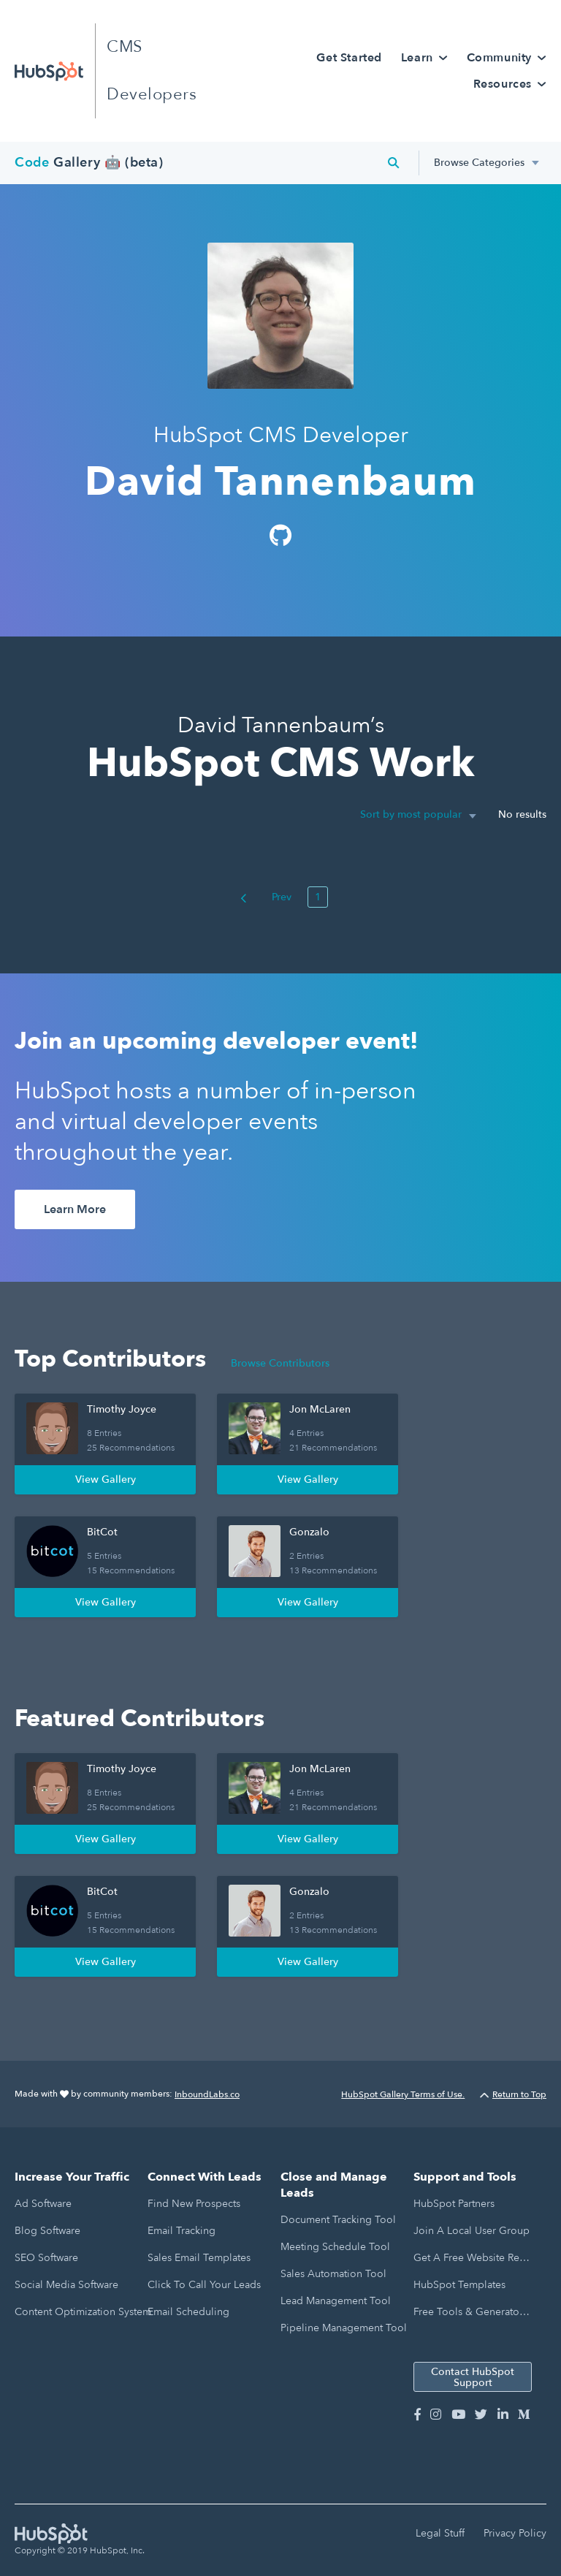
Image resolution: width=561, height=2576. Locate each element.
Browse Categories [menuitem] (479, 163)
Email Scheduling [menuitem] (188, 2312)
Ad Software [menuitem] (43, 2204)
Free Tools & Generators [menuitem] (470, 2312)
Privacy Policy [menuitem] (515, 2533)
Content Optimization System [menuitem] (83, 2312)
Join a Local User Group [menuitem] (471, 2231)
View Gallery (105, 1479)
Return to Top (513, 2094)
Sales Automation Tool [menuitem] (333, 2274)
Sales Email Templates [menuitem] (199, 2258)
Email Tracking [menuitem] (181, 2231)
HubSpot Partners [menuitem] (454, 2204)
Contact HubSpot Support (472, 2377)
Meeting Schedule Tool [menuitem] (335, 2247)
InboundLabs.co (207, 2094)
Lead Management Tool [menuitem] (335, 2301)
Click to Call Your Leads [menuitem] (204, 2285)
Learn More (75, 1209)
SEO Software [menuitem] (46, 2258)
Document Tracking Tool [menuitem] (338, 2220)
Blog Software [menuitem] (47, 2231)
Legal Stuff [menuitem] (440, 2533)
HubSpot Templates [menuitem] (459, 2285)
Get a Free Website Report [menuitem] (471, 2258)
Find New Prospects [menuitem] (194, 2204)
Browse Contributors (280, 1363)
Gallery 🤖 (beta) (89, 162)
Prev (265, 897)
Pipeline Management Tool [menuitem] (343, 2328)
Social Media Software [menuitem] (66, 2285)
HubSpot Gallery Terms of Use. (403, 2094)
